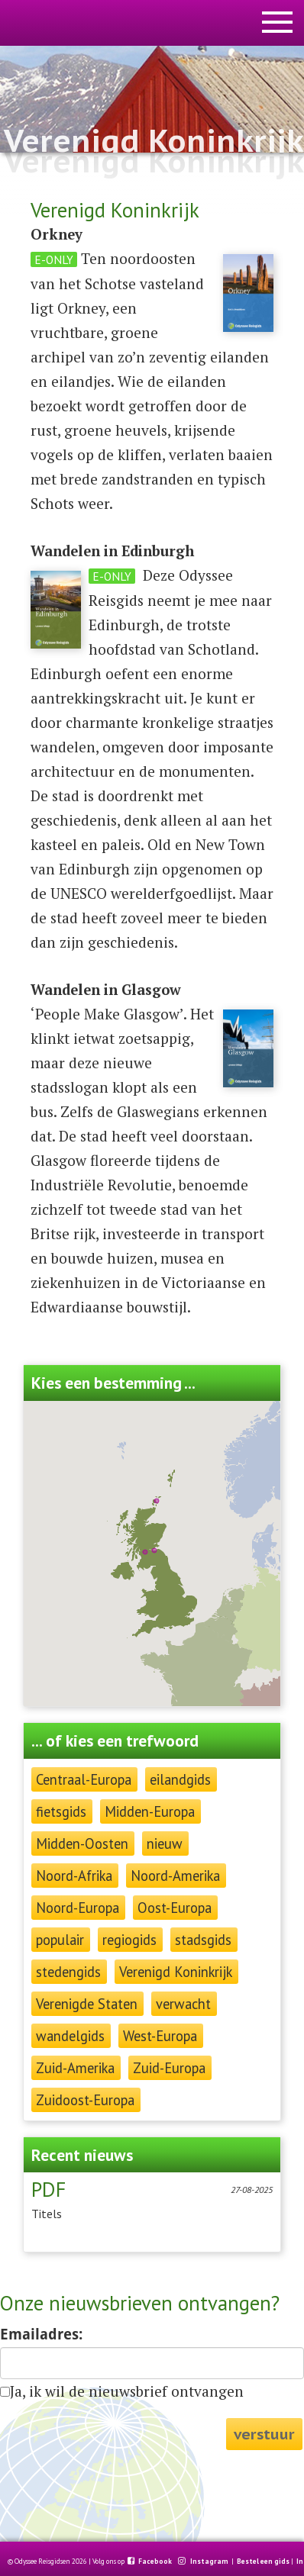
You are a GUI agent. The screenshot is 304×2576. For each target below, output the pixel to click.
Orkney (56, 234)
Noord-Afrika (74, 1875)
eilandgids (180, 1779)
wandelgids (70, 2036)
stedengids (68, 1972)
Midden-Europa (150, 1811)
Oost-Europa (174, 1907)
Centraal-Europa (83, 1779)
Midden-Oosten (82, 1843)
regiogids (129, 1939)
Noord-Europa (77, 1907)
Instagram (210, 2561)
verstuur (264, 2433)
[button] (157, 1501)
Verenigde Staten (86, 2004)
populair (60, 1939)
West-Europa (160, 2036)
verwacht (183, 2004)
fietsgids (61, 1811)
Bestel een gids (263, 2561)
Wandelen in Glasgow (106, 989)
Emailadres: (41, 2334)
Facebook (155, 2561)
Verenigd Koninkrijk (175, 1972)
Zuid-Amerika (75, 2068)
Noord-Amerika (175, 1875)
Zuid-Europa (169, 2068)
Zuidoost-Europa (85, 2100)
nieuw (165, 1843)
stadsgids (203, 1939)
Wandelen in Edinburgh (112, 551)
